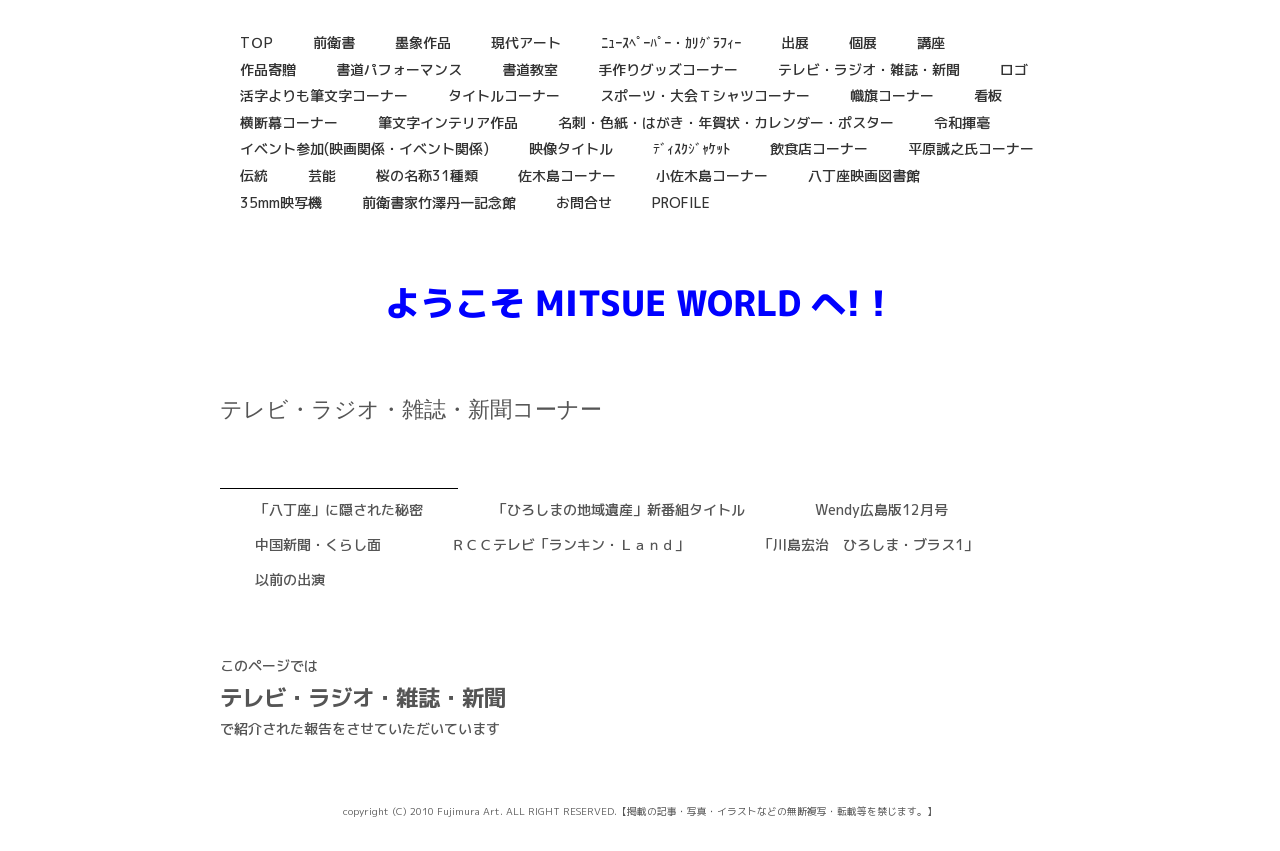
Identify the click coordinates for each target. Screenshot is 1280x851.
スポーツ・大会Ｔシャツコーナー (705, 95)
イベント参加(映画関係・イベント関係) (364, 148)
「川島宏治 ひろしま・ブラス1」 (868, 544)
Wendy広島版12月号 (881, 509)
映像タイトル (571, 148)
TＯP (256, 42)
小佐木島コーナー (712, 175)
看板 (988, 95)
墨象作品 (423, 42)
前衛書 (334, 42)
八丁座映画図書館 (864, 175)
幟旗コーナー (892, 95)
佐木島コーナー (567, 175)
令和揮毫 (962, 122)
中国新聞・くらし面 (318, 544)
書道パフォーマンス (399, 69)
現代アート (526, 42)
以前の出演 (290, 579)
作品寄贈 (268, 69)
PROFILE (681, 202)
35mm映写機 (281, 202)
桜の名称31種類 (427, 175)
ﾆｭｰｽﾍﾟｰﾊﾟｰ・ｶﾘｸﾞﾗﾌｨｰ (671, 42)
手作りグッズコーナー (668, 69)
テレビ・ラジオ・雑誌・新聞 (869, 69)
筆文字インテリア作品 (448, 122)
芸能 (322, 175)
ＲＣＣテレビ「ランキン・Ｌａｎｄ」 (570, 544)
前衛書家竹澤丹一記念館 (439, 202)
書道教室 (530, 69)
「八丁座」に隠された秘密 (339, 509)
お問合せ (584, 202)
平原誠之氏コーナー (971, 148)
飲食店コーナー (819, 148)
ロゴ (1014, 69)
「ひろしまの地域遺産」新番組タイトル (619, 509)
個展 (863, 42)
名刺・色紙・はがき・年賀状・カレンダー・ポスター (726, 122)
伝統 (254, 175)
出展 (795, 42)
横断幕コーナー (289, 122)
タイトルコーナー (504, 95)
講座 (931, 42)
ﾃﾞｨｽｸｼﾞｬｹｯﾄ (691, 148)
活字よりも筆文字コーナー (324, 95)
